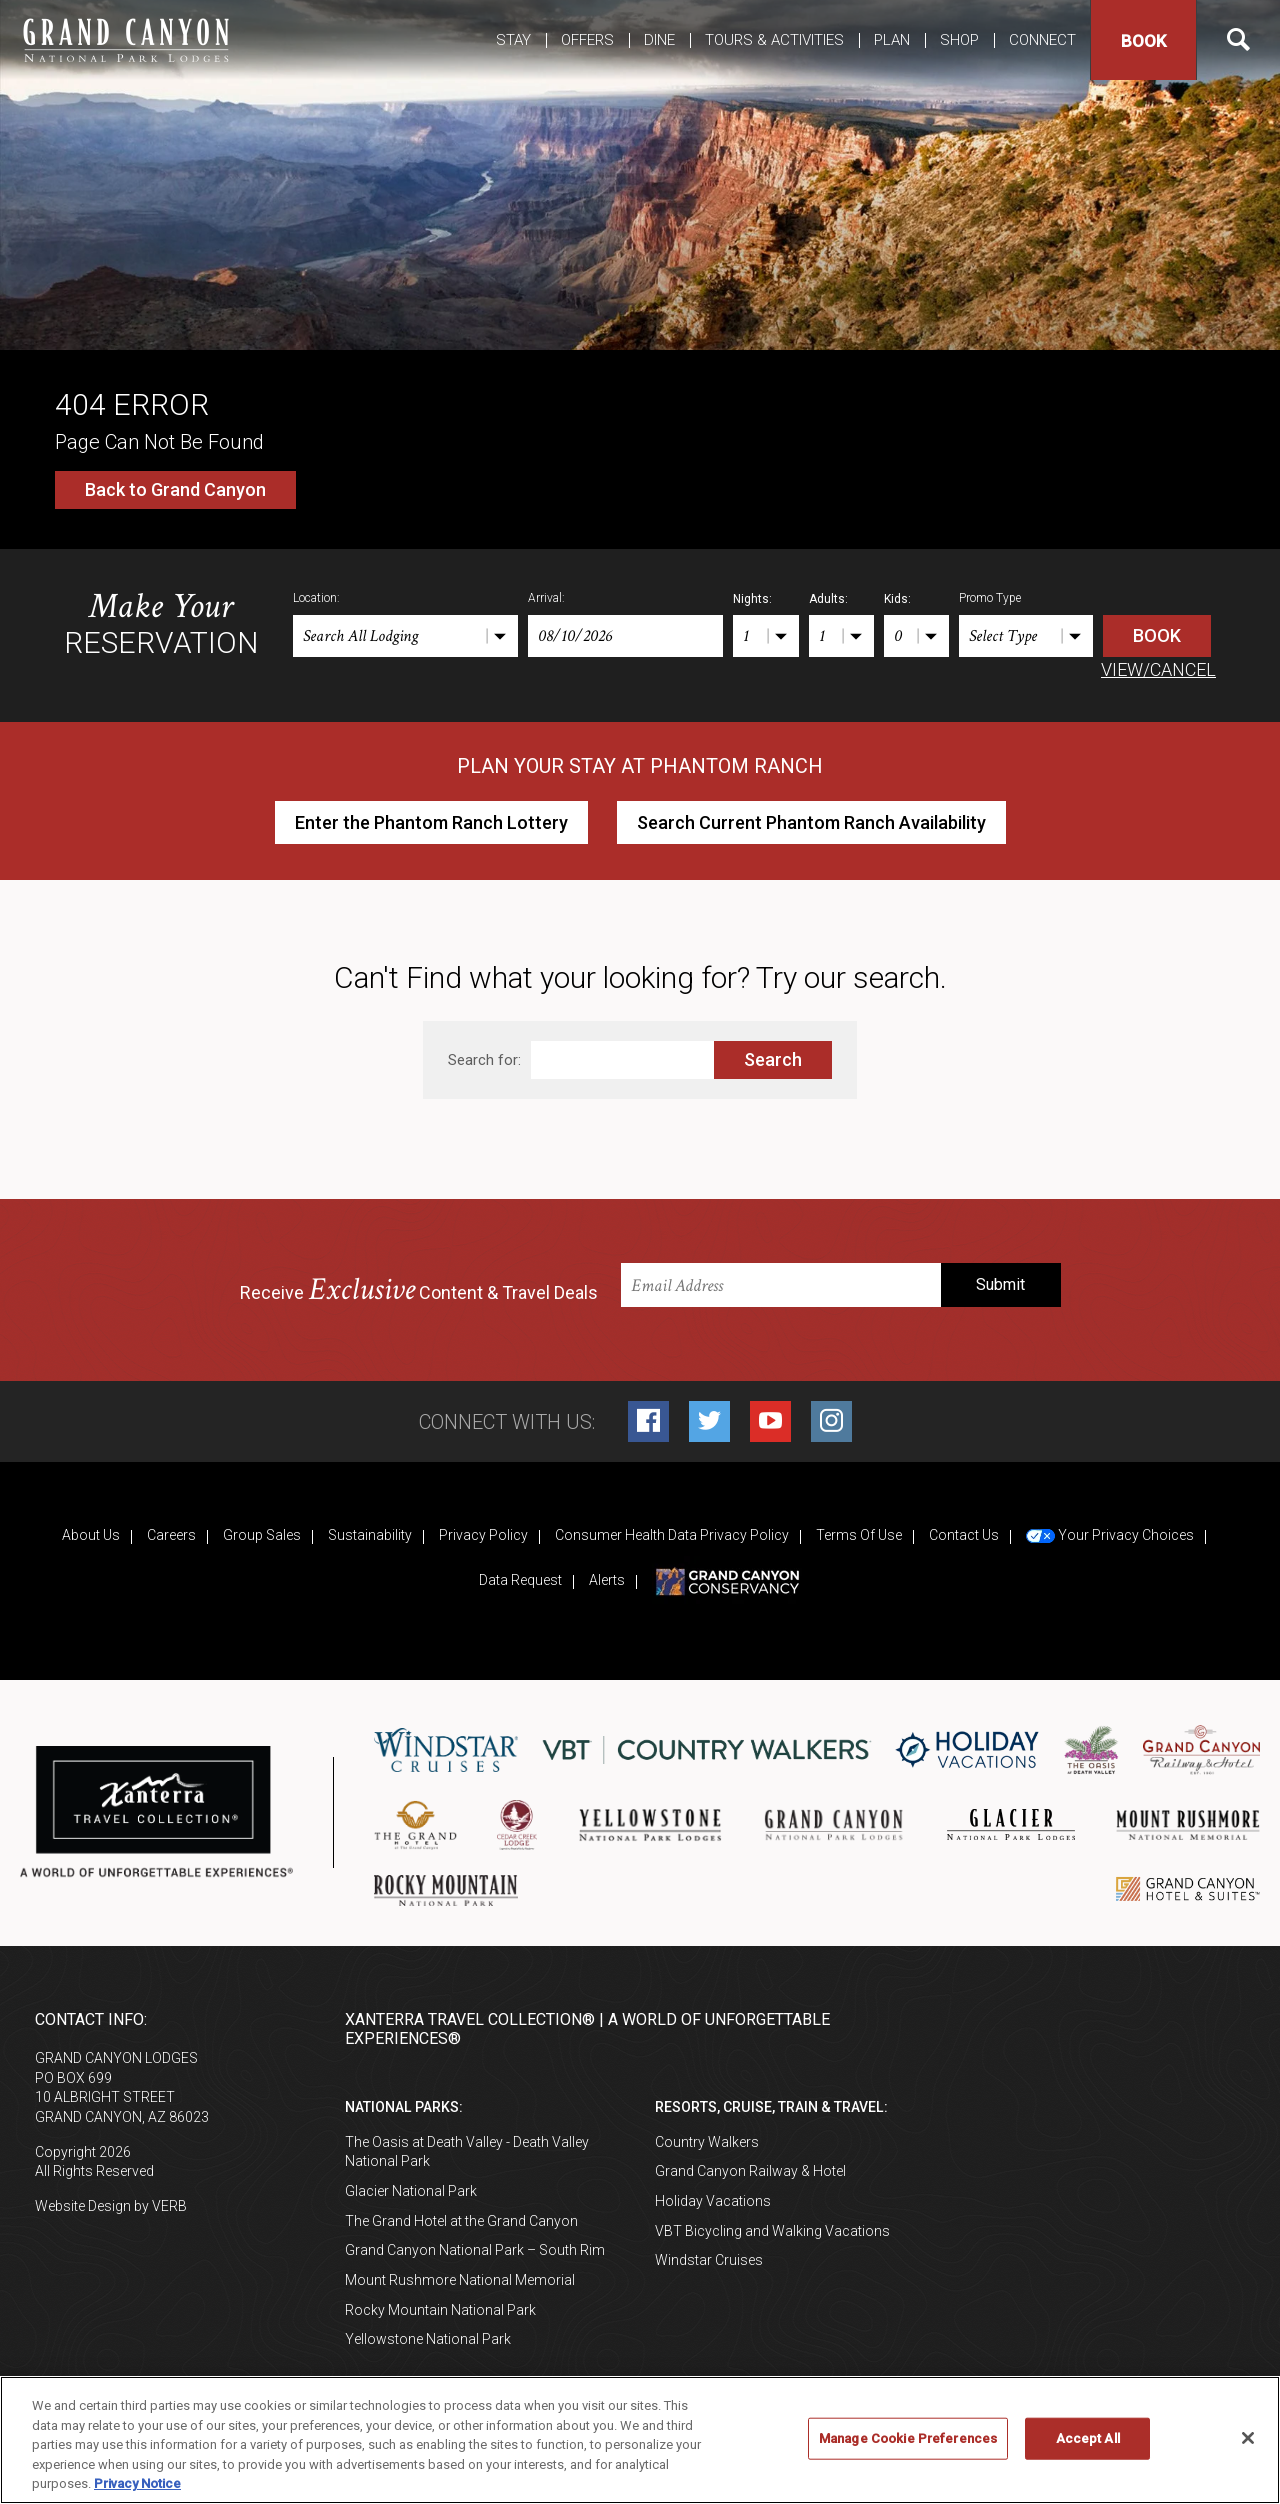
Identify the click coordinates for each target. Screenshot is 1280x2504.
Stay (513, 40)
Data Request (520, 1580)
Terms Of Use (859, 1535)
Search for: (484, 1060)
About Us (91, 1535)
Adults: (828, 599)
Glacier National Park (411, 2191)
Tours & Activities (774, 40)
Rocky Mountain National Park (440, 2310)
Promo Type (990, 598)
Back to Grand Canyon (175, 489)
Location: (316, 598)
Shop (959, 40)
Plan (892, 40)
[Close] (1248, 2438)
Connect (1042, 40)
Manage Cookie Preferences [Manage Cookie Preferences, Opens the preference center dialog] (908, 2438)
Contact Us (964, 1535)
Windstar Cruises (709, 2260)
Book (1143, 41)
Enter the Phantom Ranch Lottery (431, 822)
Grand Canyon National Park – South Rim (475, 2250)
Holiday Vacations (713, 2201)
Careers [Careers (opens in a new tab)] (171, 1535)
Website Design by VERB (111, 2206)
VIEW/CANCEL (1158, 669)
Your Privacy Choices (1110, 1535)
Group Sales (262, 1535)
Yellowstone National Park (428, 2339)
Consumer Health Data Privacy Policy (672, 1535)
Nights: (752, 599)
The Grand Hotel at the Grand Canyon (461, 2221)
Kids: (897, 599)
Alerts (607, 1580)
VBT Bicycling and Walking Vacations (772, 2231)
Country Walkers (707, 2142)
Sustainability (370, 1535)
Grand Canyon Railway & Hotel (750, 2171)
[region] (640, 2440)
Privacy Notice (137, 2483)
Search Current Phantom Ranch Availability (811, 822)
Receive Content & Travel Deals (419, 1290)
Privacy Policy (483, 1535)
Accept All (1088, 2438)
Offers (587, 40)
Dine (659, 40)
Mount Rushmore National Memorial (460, 2280)
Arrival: (546, 598)
